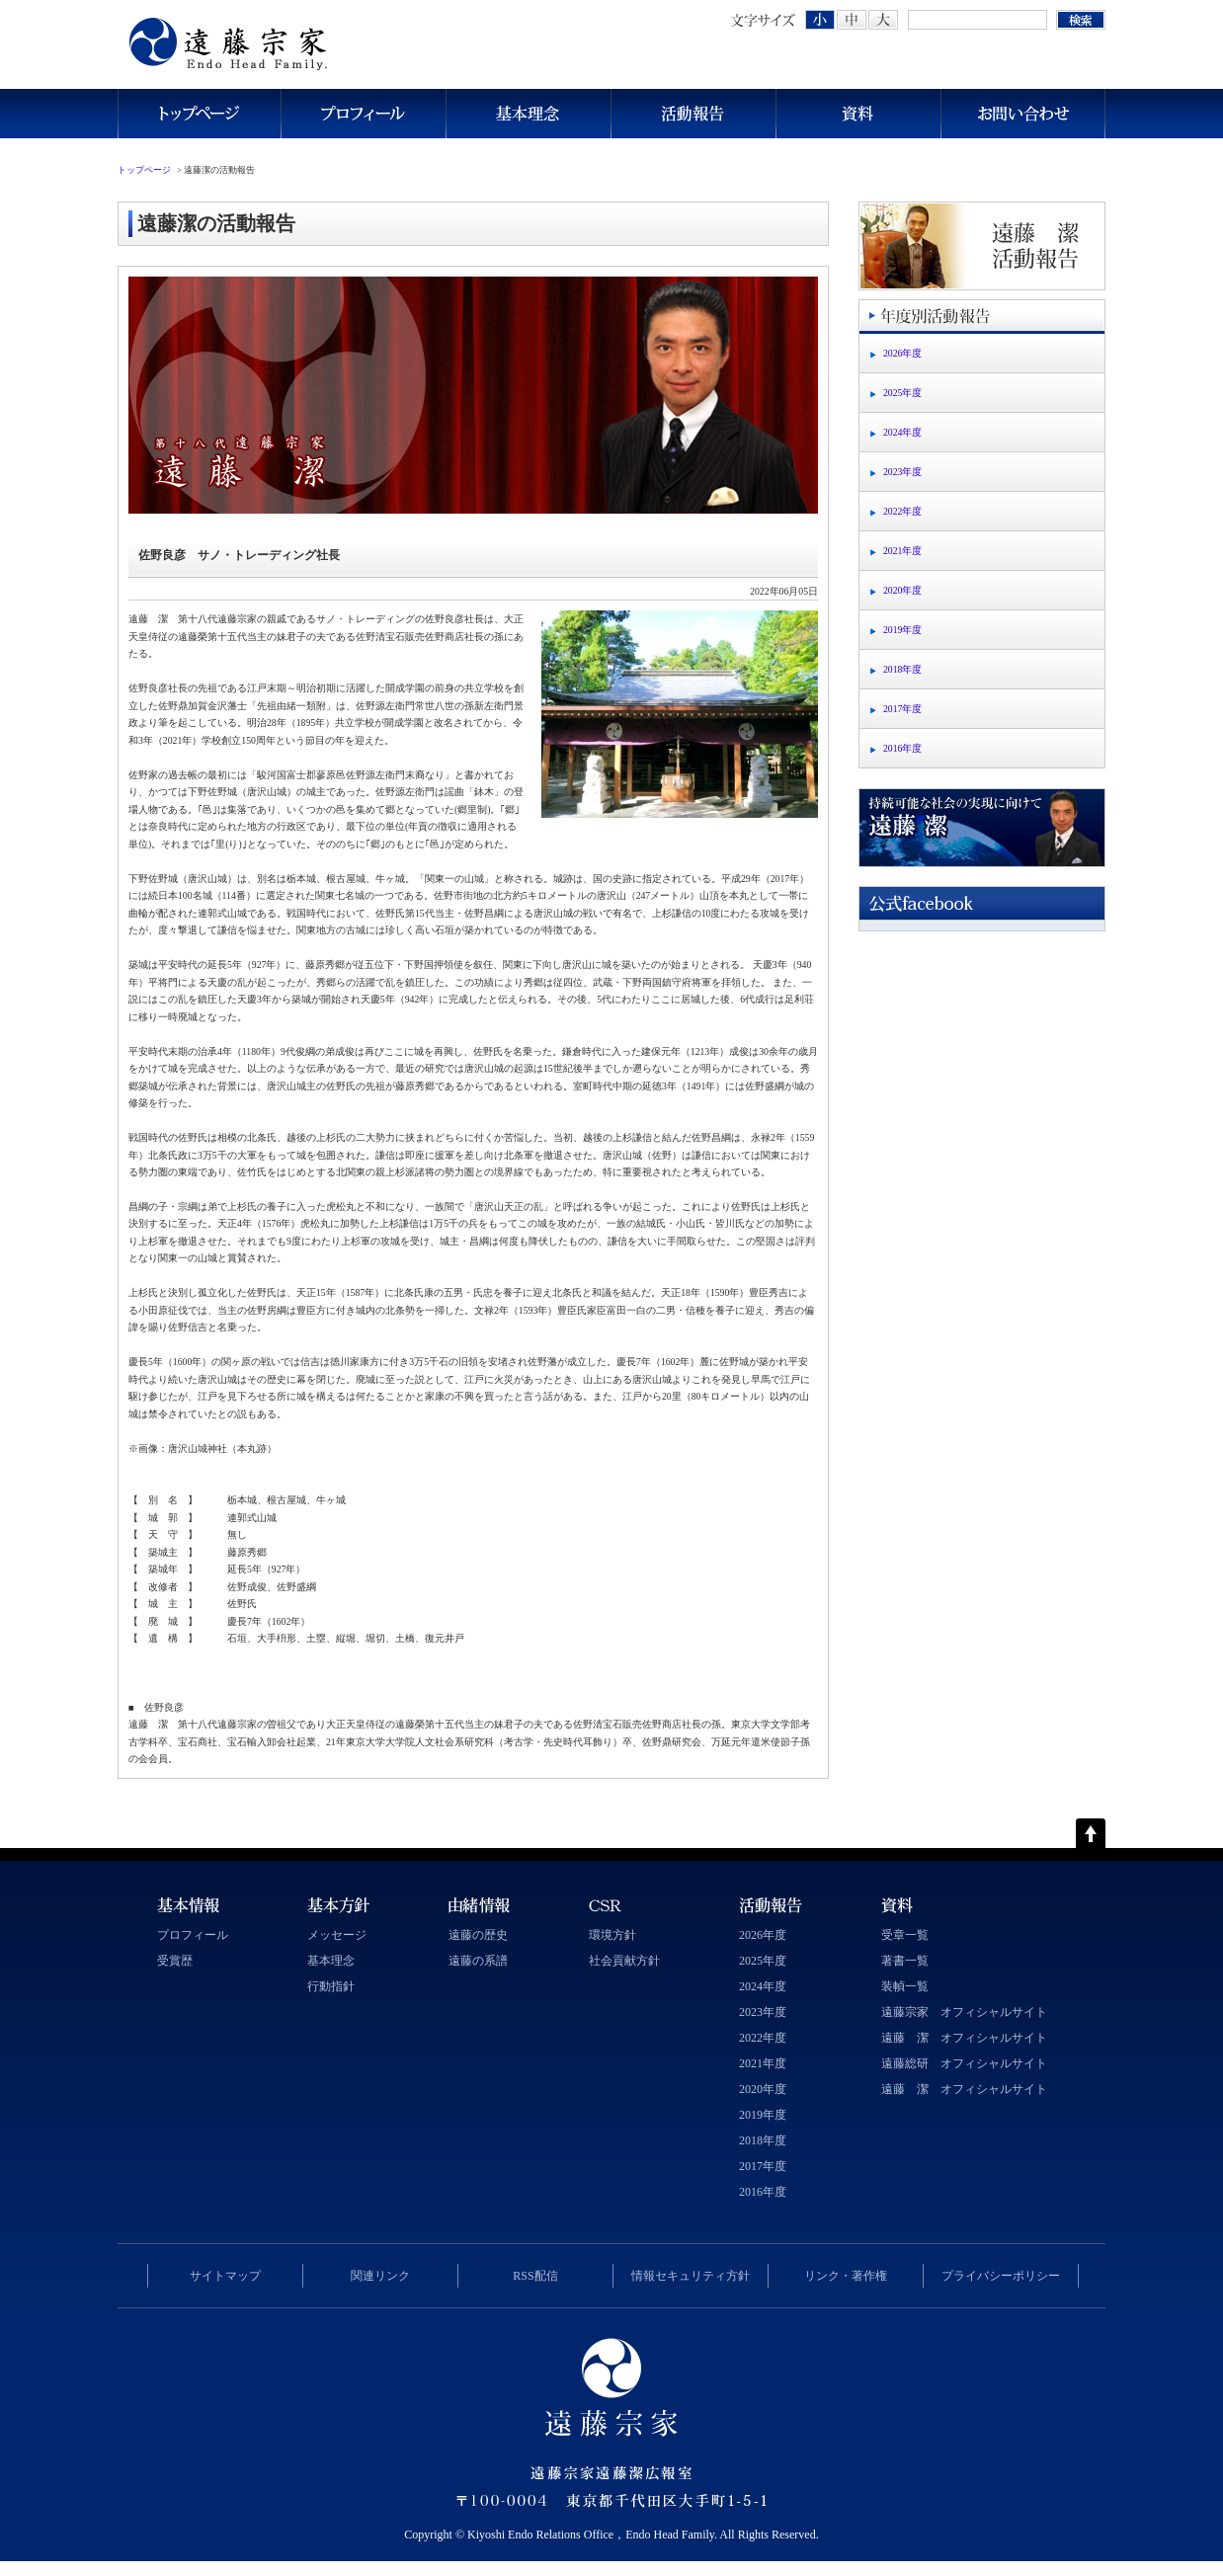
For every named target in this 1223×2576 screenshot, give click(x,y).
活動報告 (693, 113)
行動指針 (331, 1986)
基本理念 (528, 113)
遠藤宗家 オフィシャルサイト (964, 2012)
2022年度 (902, 511)
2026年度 (902, 353)
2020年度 (902, 590)
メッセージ (337, 1935)
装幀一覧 (905, 1986)
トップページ (199, 113)
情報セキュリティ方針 (690, 2276)
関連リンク (380, 2276)
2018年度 (902, 669)
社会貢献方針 (624, 1961)
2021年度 (902, 550)
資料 (857, 113)
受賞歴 (175, 1961)
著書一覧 (905, 1961)
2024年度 (902, 432)
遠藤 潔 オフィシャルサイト (964, 2038)
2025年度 (902, 392)
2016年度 (902, 748)
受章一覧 (905, 1935)
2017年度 (902, 708)
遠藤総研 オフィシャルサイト (964, 2063)
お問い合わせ (1022, 113)
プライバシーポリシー (1000, 2276)
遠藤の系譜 (478, 1961)
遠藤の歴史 (478, 1935)
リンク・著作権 (845, 2276)
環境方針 (612, 1935)
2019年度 (902, 629)
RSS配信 (535, 2276)
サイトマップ (225, 2276)
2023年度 (902, 471)
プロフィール (363, 113)
